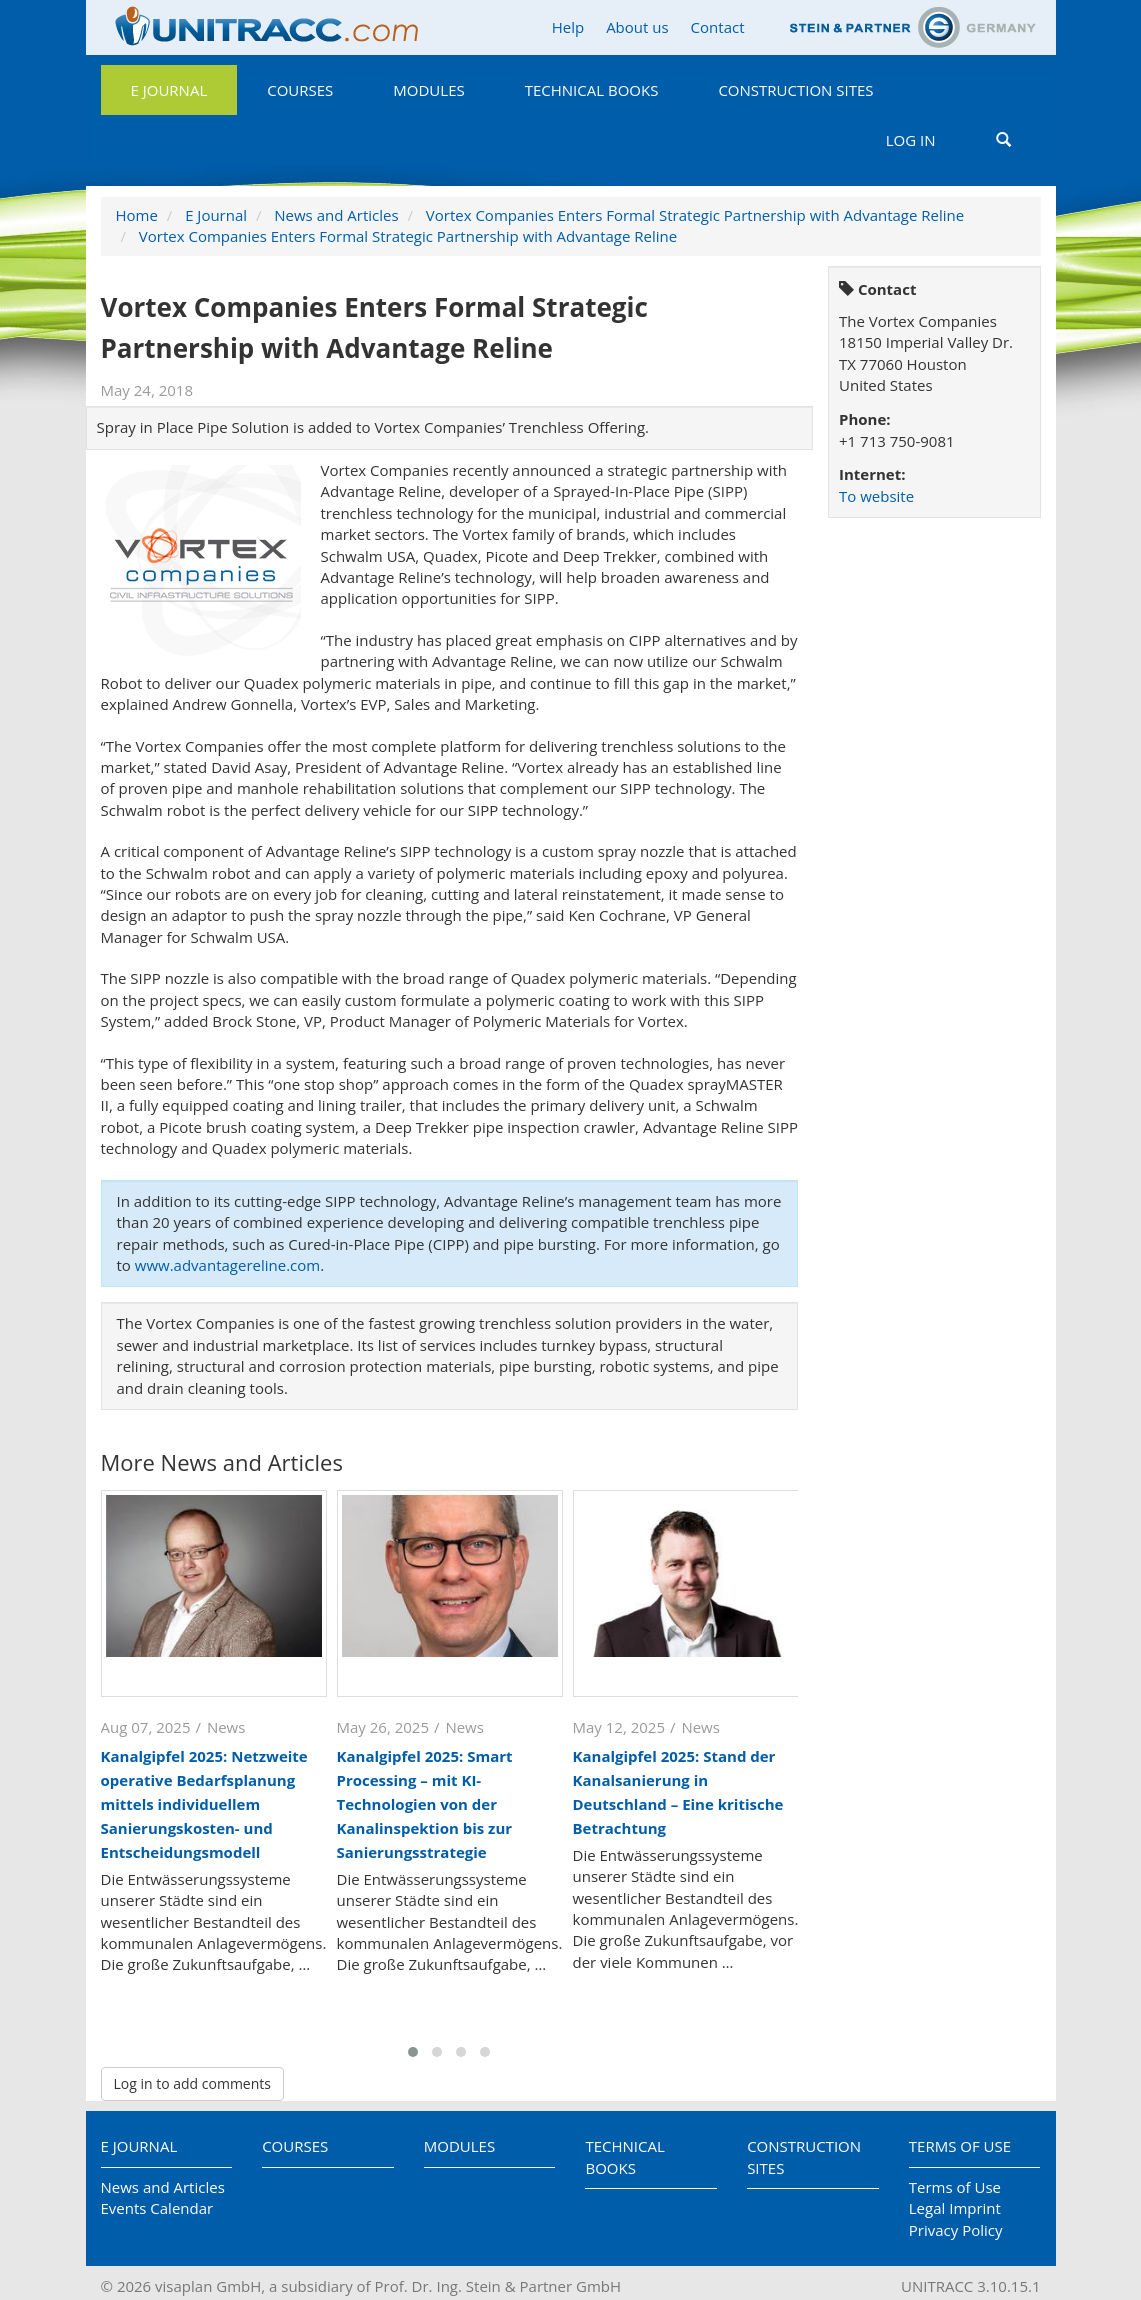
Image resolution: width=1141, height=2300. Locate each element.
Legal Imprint (955, 2208)
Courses (300, 90)
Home (137, 215)
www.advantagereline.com (227, 1265)
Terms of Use (960, 2146)
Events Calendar (157, 2208)
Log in (911, 140)
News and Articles (336, 215)
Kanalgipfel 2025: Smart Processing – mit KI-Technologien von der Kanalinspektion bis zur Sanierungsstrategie (425, 1804)
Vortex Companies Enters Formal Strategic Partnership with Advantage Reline (695, 215)
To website (876, 496)
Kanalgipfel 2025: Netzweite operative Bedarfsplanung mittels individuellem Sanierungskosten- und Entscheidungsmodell (204, 1804)
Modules (428, 90)
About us (637, 27)
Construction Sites (795, 90)
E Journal (169, 90)
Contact (718, 27)
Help (568, 27)
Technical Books (592, 90)
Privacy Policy (956, 2230)
